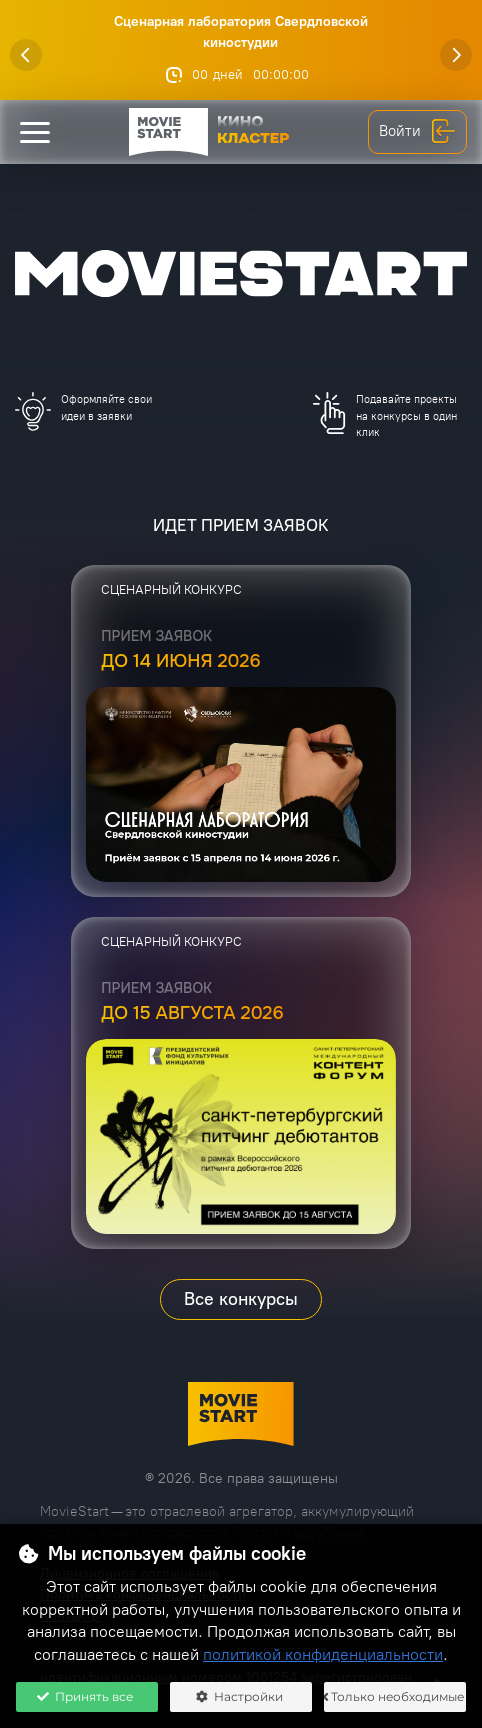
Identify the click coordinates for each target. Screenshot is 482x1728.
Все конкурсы (241, 1299)
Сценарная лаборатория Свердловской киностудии (241, 32)
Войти (417, 132)
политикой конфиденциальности (323, 1654)
